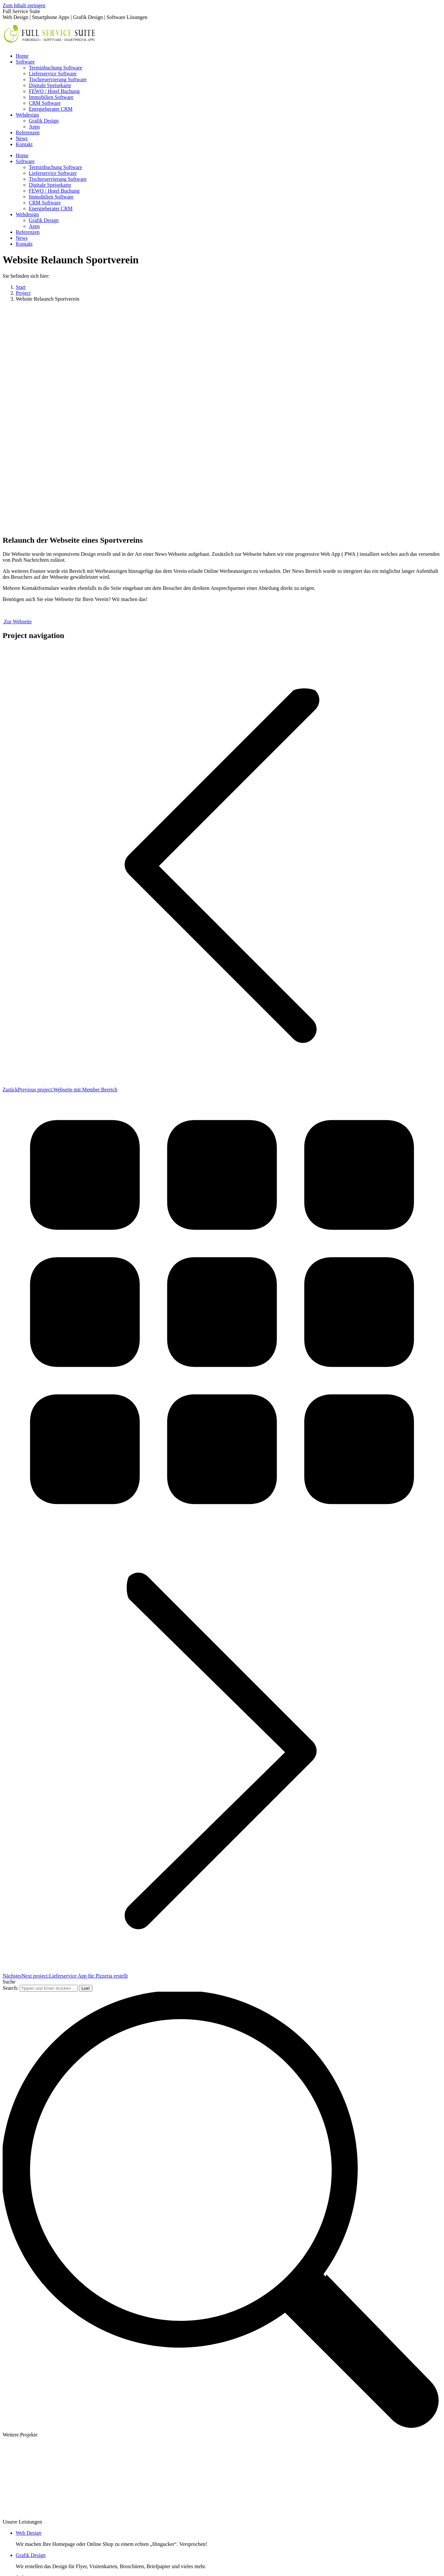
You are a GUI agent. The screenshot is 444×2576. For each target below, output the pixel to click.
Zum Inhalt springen (24, 5)
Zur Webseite (17, 621)
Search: (10, 1988)
